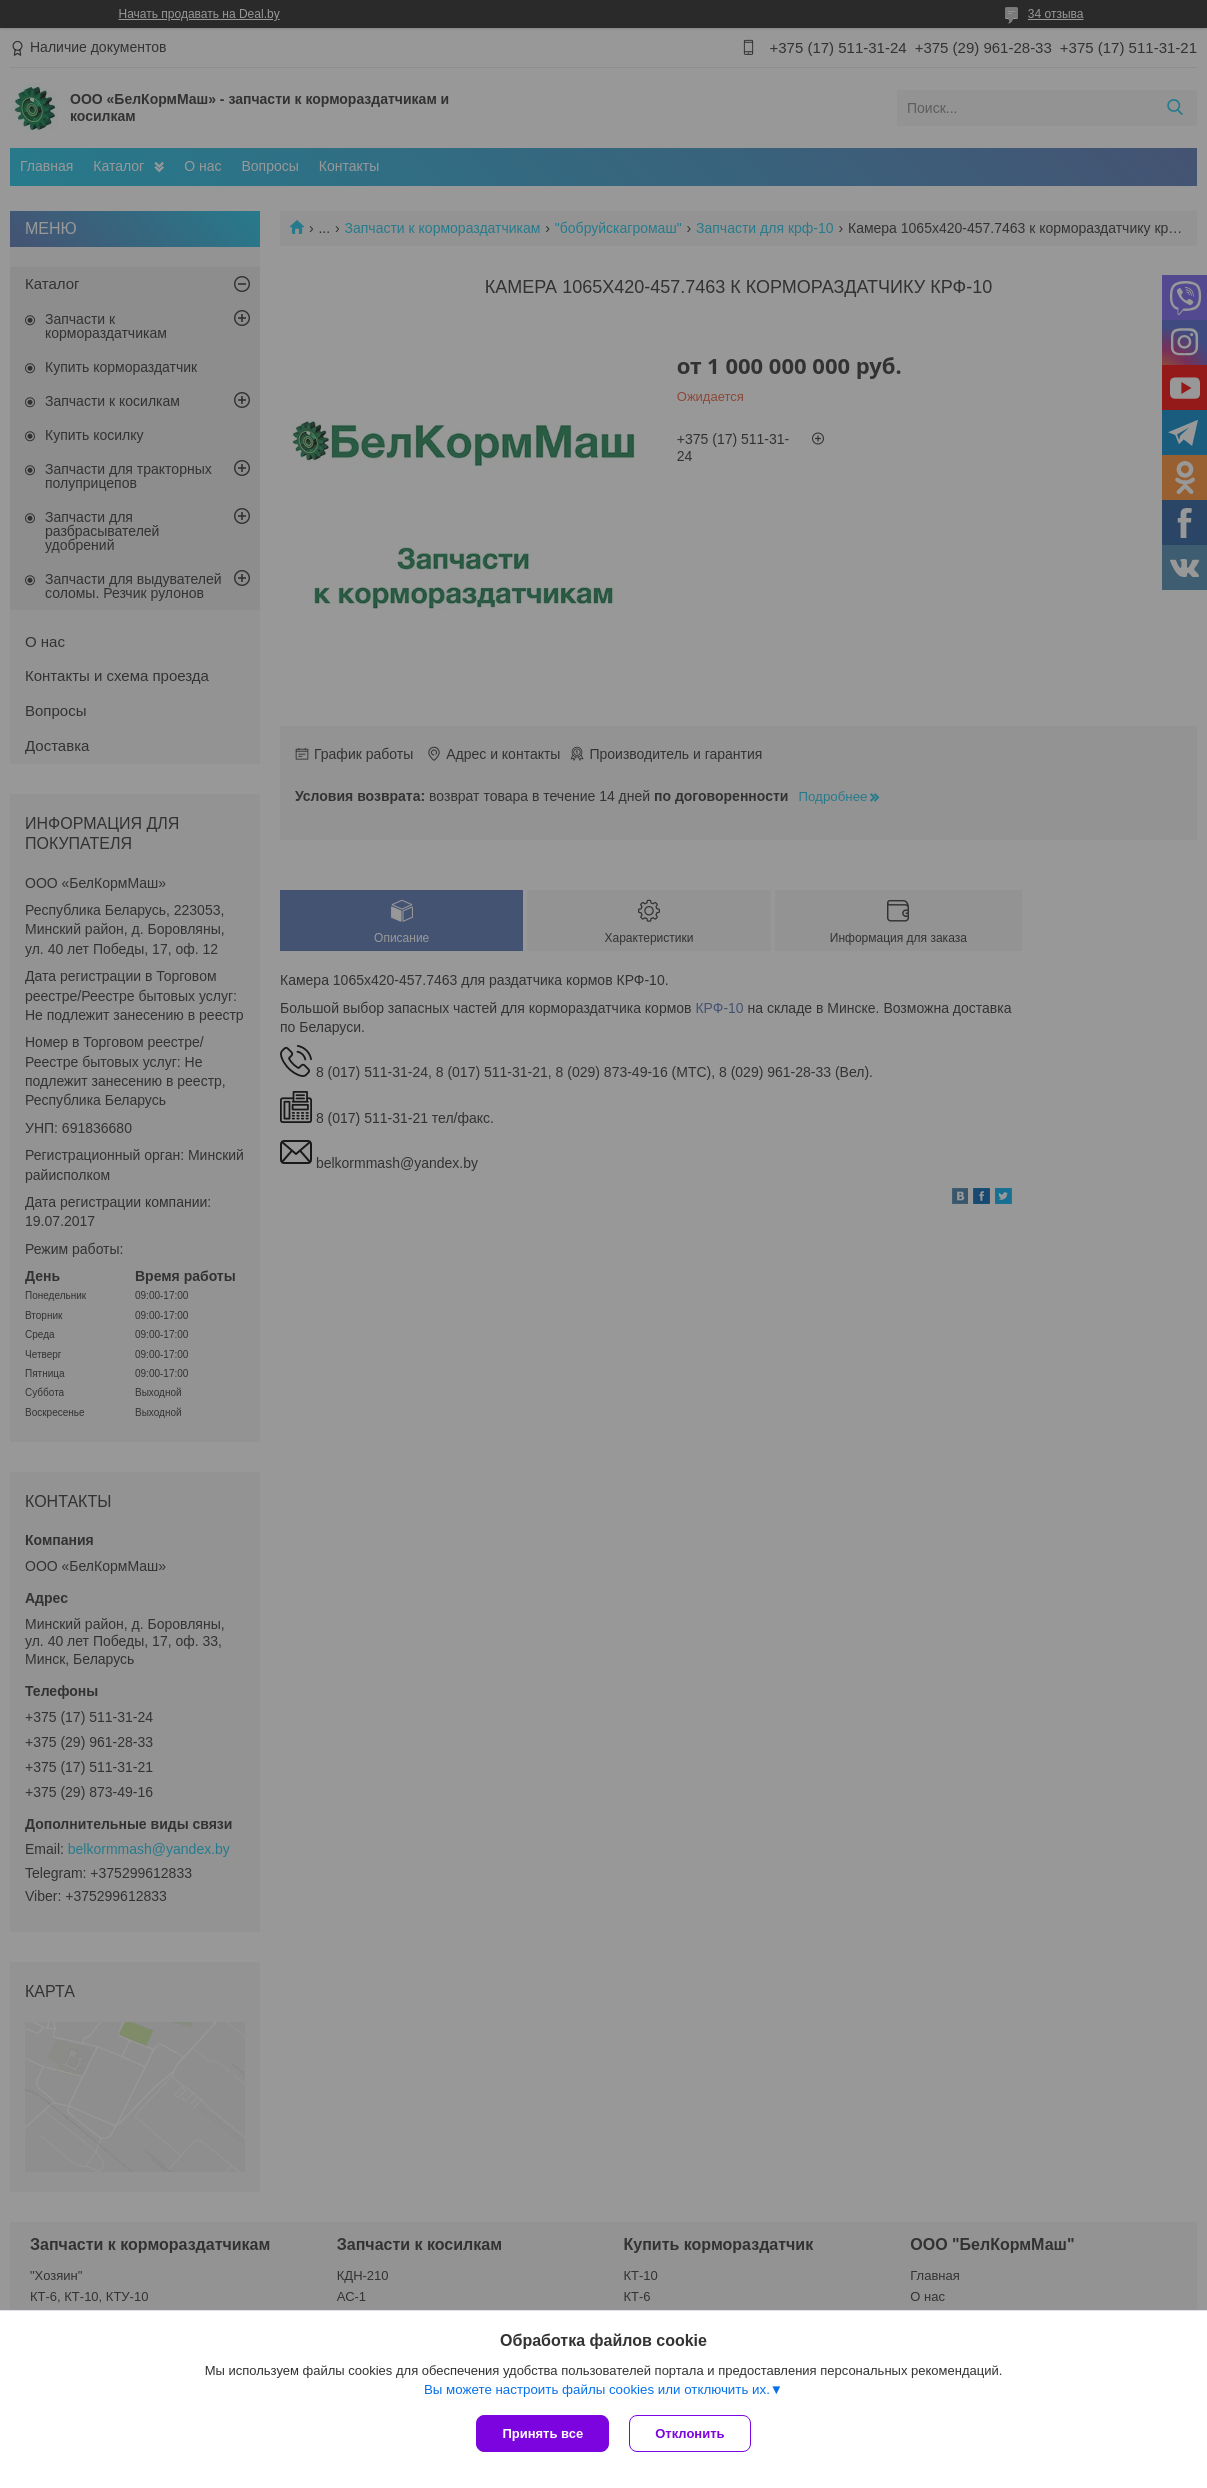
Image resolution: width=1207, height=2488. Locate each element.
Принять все (542, 2433)
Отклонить (689, 2433)
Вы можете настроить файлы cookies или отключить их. (597, 2389)
